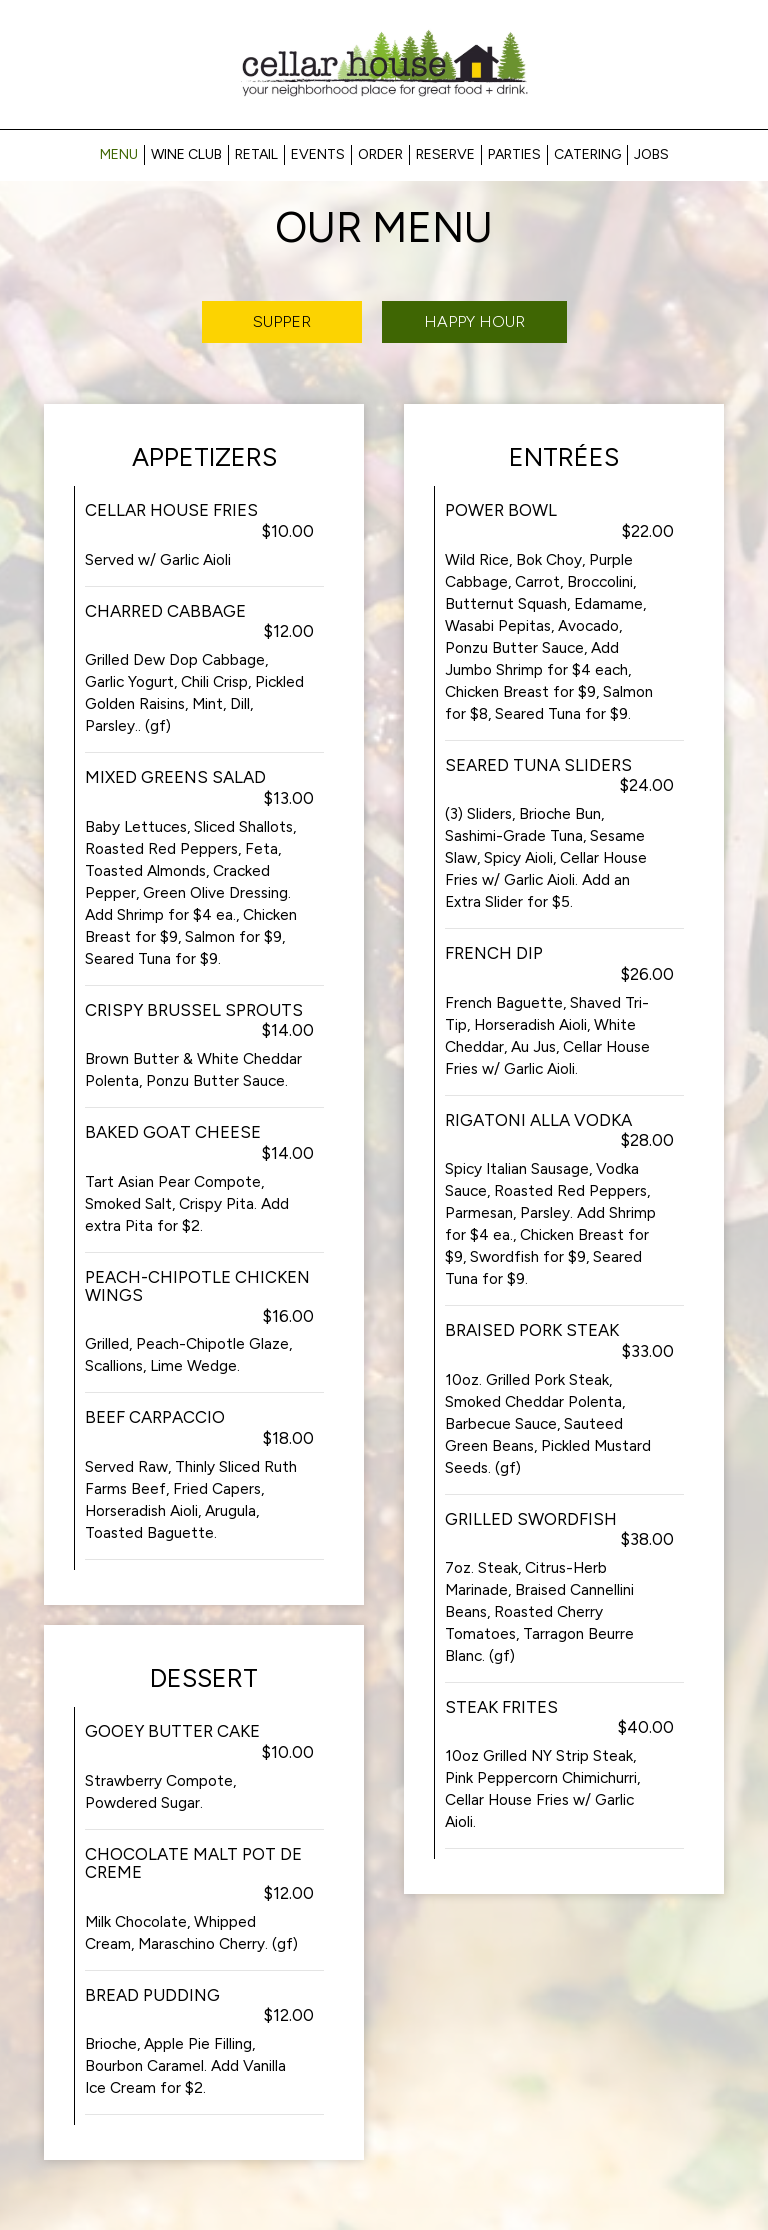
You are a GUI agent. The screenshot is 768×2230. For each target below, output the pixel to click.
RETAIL (256, 154)
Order (380, 154)
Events (318, 154)
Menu (119, 154)
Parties (514, 154)
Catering (587, 154)
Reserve (445, 154)
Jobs (651, 154)
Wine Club (186, 154)
